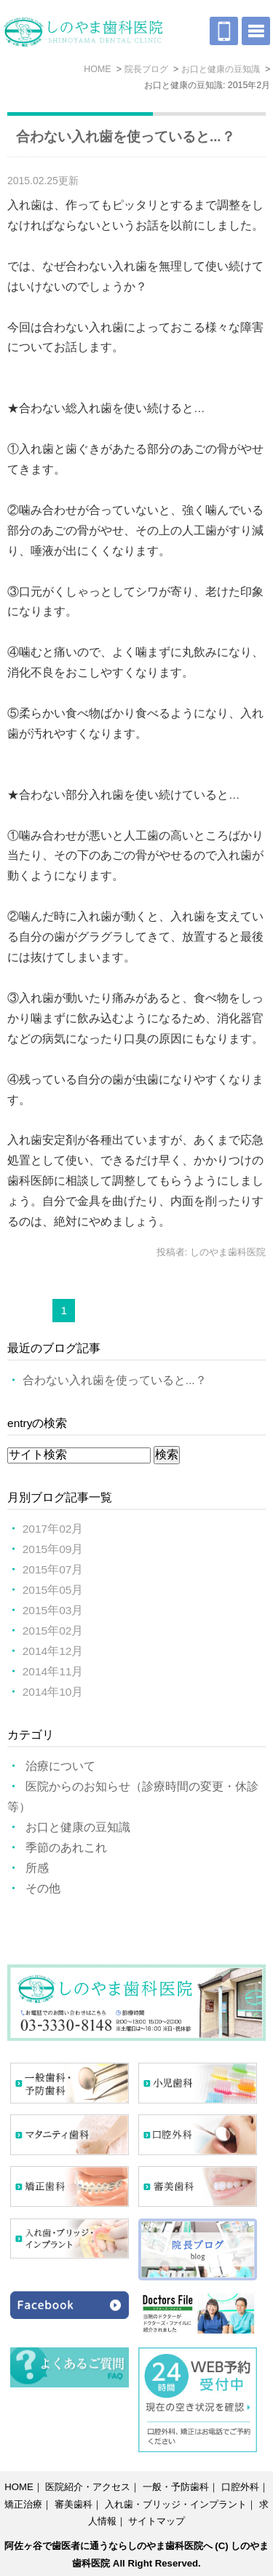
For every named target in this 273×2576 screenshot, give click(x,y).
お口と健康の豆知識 (77, 1827)
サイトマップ (156, 2521)
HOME (18, 2486)
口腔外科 (240, 2486)
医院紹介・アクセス (87, 2486)
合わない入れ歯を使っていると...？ (125, 136)
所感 (37, 1868)
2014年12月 (53, 1651)
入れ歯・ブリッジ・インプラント (176, 2504)
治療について (60, 1766)
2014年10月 (53, 1692)
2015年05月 (53, 1590)
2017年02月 (53, 1528)
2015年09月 (53, 1549)
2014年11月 (53, 1671)
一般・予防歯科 (176, 2486)
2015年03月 (53, 1610)
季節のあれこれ (66, 1847)
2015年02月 (53, 1630)
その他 (42, 1888)
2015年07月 (53, 1569)
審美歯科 (73, 2504)
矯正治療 (23, 2504)
